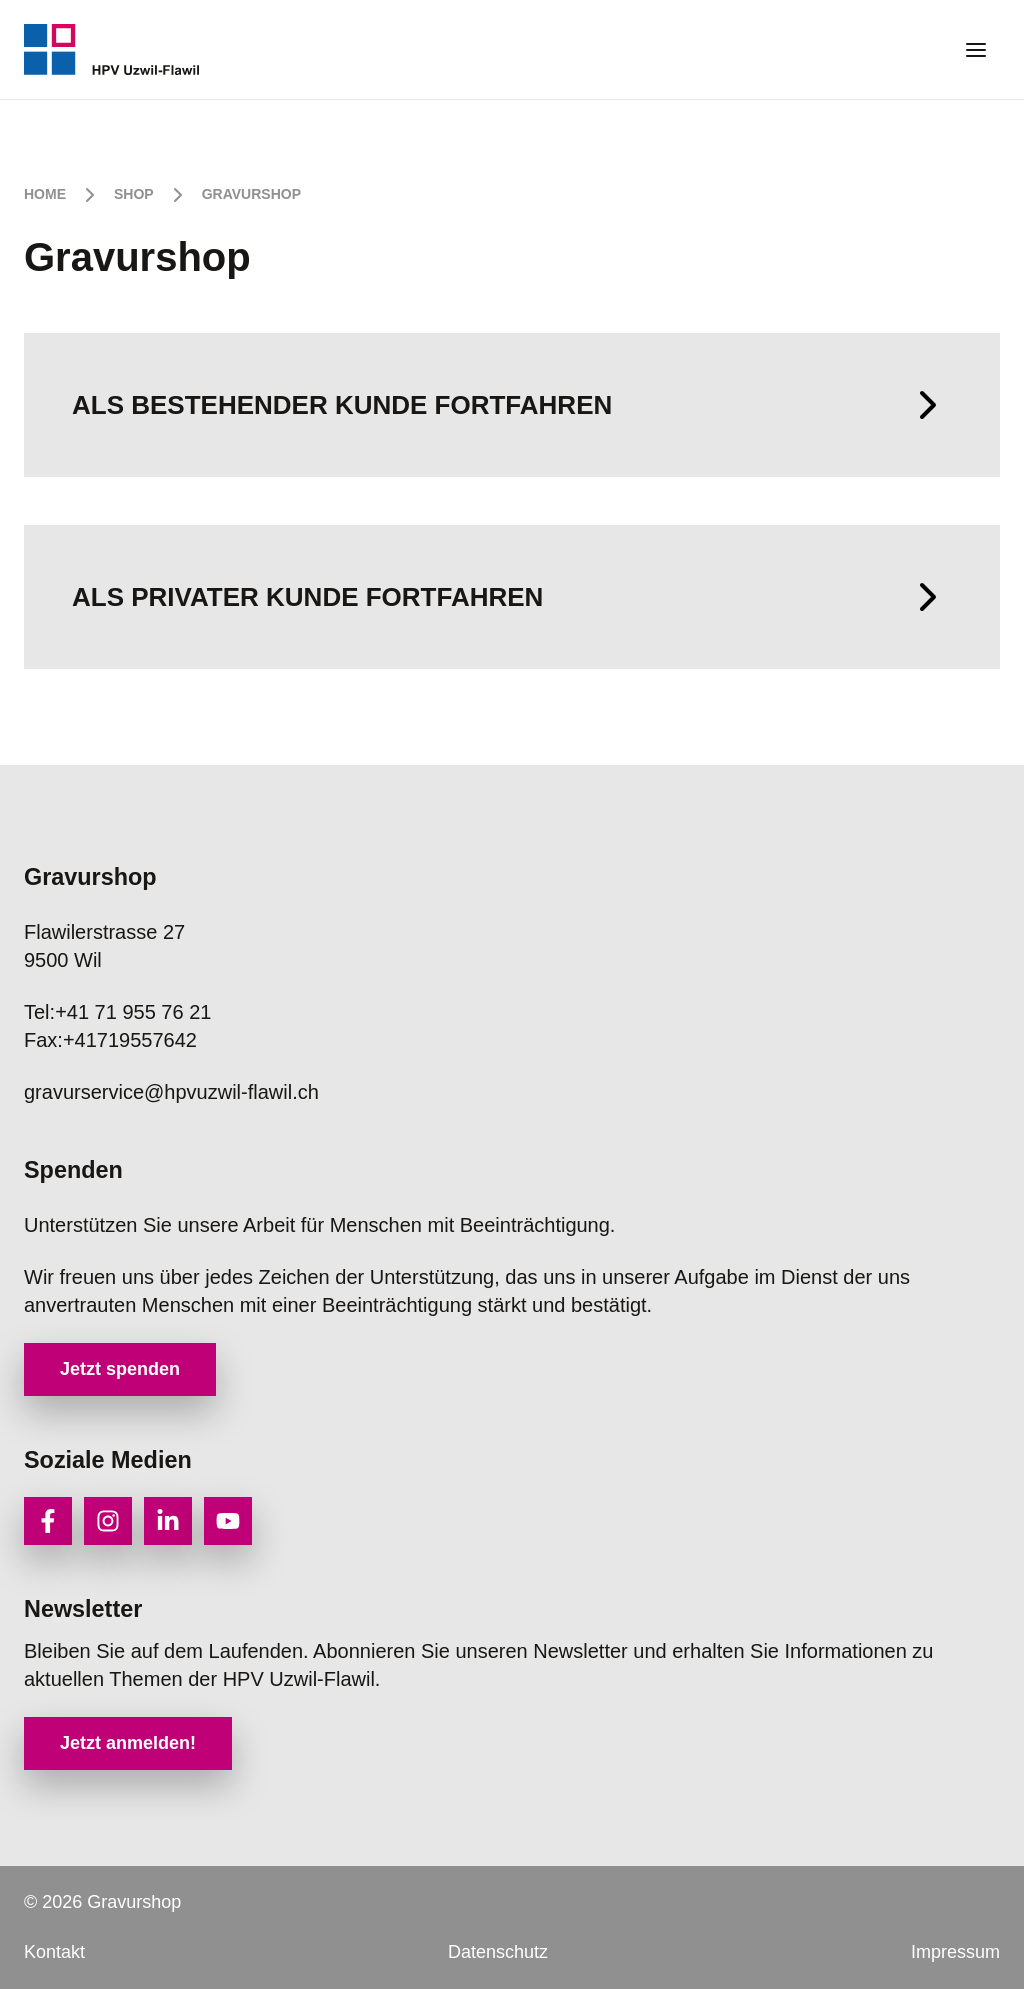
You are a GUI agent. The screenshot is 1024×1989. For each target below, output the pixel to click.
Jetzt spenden (120, 1369)
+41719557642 (110, 1040)
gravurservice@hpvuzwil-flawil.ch (171, 1092)
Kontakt (54, 1952)
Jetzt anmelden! (128, 1743)
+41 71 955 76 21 (117, 1012)
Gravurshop (251, 194)
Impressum (955, 1952)
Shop (134, 194)
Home (45, 194)
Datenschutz (498, 1952)
